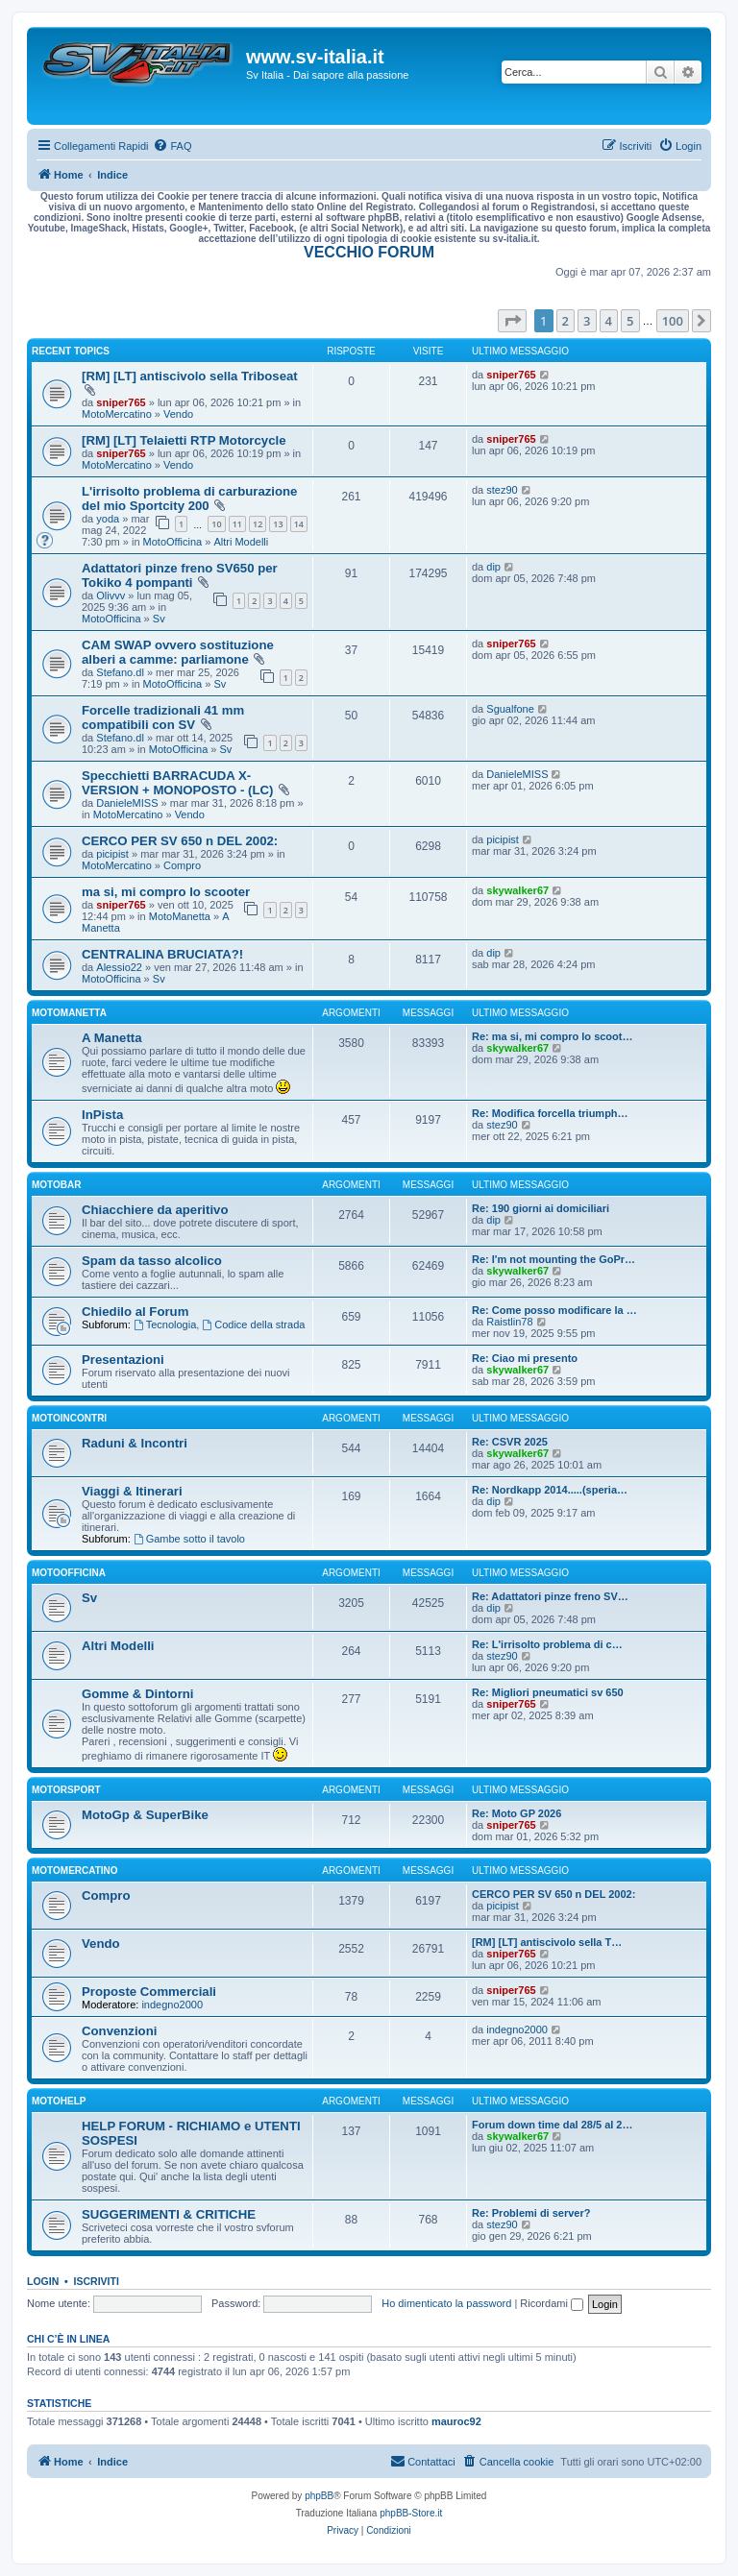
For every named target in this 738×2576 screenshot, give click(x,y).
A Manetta (112, 1038)
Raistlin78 (509, 1321)
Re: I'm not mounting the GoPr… (553, 1259)
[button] (512, 320)
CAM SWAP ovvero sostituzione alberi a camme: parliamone (178, 652)
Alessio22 (119, 967)
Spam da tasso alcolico (152, 1260)
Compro (182, 865)
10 (216, 524)
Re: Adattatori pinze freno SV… (550, 1596)
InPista (102, 1114)
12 (257, 524)
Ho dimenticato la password (446, 2303)
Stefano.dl (120, 672)
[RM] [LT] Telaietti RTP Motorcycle (183, 440)
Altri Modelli (240, 541)
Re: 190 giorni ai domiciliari (540, 1208)
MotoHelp (59, 2101)
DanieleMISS (127, 803)
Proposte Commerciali (149, 1991)
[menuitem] (172, 146)
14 (299, 524)
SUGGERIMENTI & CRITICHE (169, 2214)
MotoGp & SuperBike (145, 1815)
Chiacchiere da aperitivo (155, 1210)
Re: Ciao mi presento (525, 1358)
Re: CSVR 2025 (510, 1441)
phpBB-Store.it (411, 2513)
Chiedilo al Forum (135, 1311)
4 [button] (608, 320)
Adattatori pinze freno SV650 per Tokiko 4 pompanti (180, 575)
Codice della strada (253, 1324)
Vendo (178, 414)
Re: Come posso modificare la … (554, 1310)
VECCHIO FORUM (369, 252)
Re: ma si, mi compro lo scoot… (552, 1036)
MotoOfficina (173, 541)
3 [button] (586, 320)
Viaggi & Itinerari (132, 1491)
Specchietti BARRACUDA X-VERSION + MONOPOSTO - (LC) (177, 782)
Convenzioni (119, 2031)
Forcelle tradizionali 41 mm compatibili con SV (163, 717)
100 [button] (672, 320)
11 (237, 524)
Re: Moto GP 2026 (516, 1813)
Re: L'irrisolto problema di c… (547, 1644)
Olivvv (110, 595)
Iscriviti (96, 2281)
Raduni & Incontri (134, 1443)
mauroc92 (456, 2421)
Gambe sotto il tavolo (189, 1538)
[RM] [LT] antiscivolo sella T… (547, 1942)
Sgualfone (510, 709)
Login (43, 2281)
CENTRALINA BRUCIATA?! (162, 954)
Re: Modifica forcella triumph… (550, 1113)
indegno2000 (172, 2004)
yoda (107, 518)
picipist (112, 854)
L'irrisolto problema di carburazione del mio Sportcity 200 (189, 498)
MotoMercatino (117, 414)
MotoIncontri (69, 1418)
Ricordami (551, 2303)
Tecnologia (165, 1324)
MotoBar (56, 1184)
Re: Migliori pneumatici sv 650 (548, 1692)
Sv (159, 618)
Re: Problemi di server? (531, 2213)
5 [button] (630, 320)
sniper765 (120, 402)
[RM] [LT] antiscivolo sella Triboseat (190, 376)
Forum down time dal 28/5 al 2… (552, 2124)
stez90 (501, 490)
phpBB (319, 2496)
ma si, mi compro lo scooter (166, 892)
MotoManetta (179, 916)
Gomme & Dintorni (138, 1694)
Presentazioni (123, 1359)
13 (278, 524)
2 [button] (565, 320)
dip (493, 566)
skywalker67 (517, 890)
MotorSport (66, 1790)
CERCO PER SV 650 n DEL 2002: (180, 841)
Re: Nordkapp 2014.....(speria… (549, 1489)
